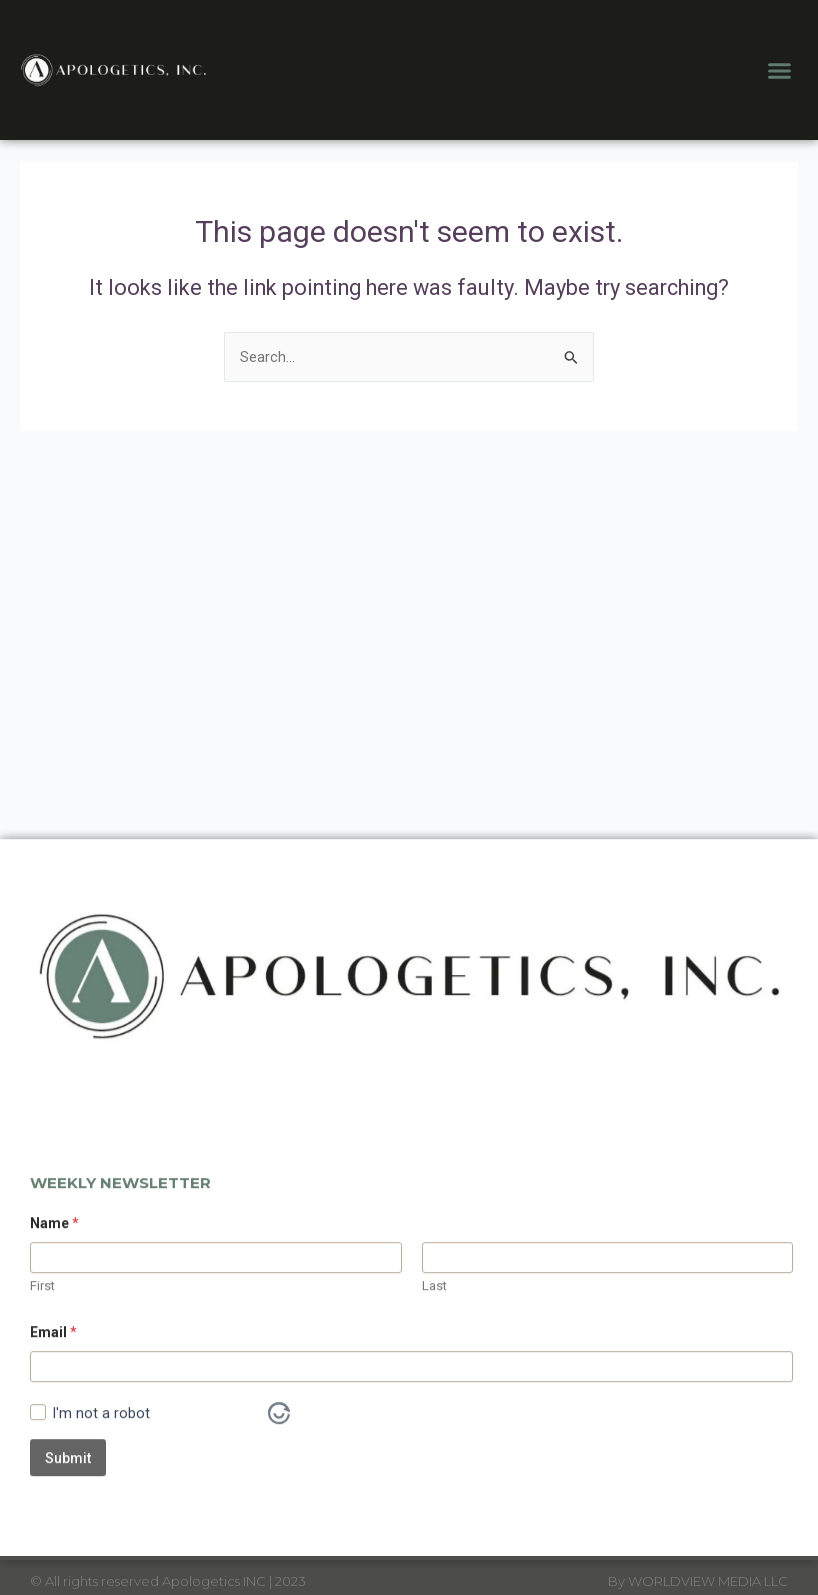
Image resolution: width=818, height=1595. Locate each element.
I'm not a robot (101, 1495)
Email (53, 1414)
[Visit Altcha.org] (279, 1495)
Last (434, 1367)
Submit (68, 1539)
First (42, 1367)
